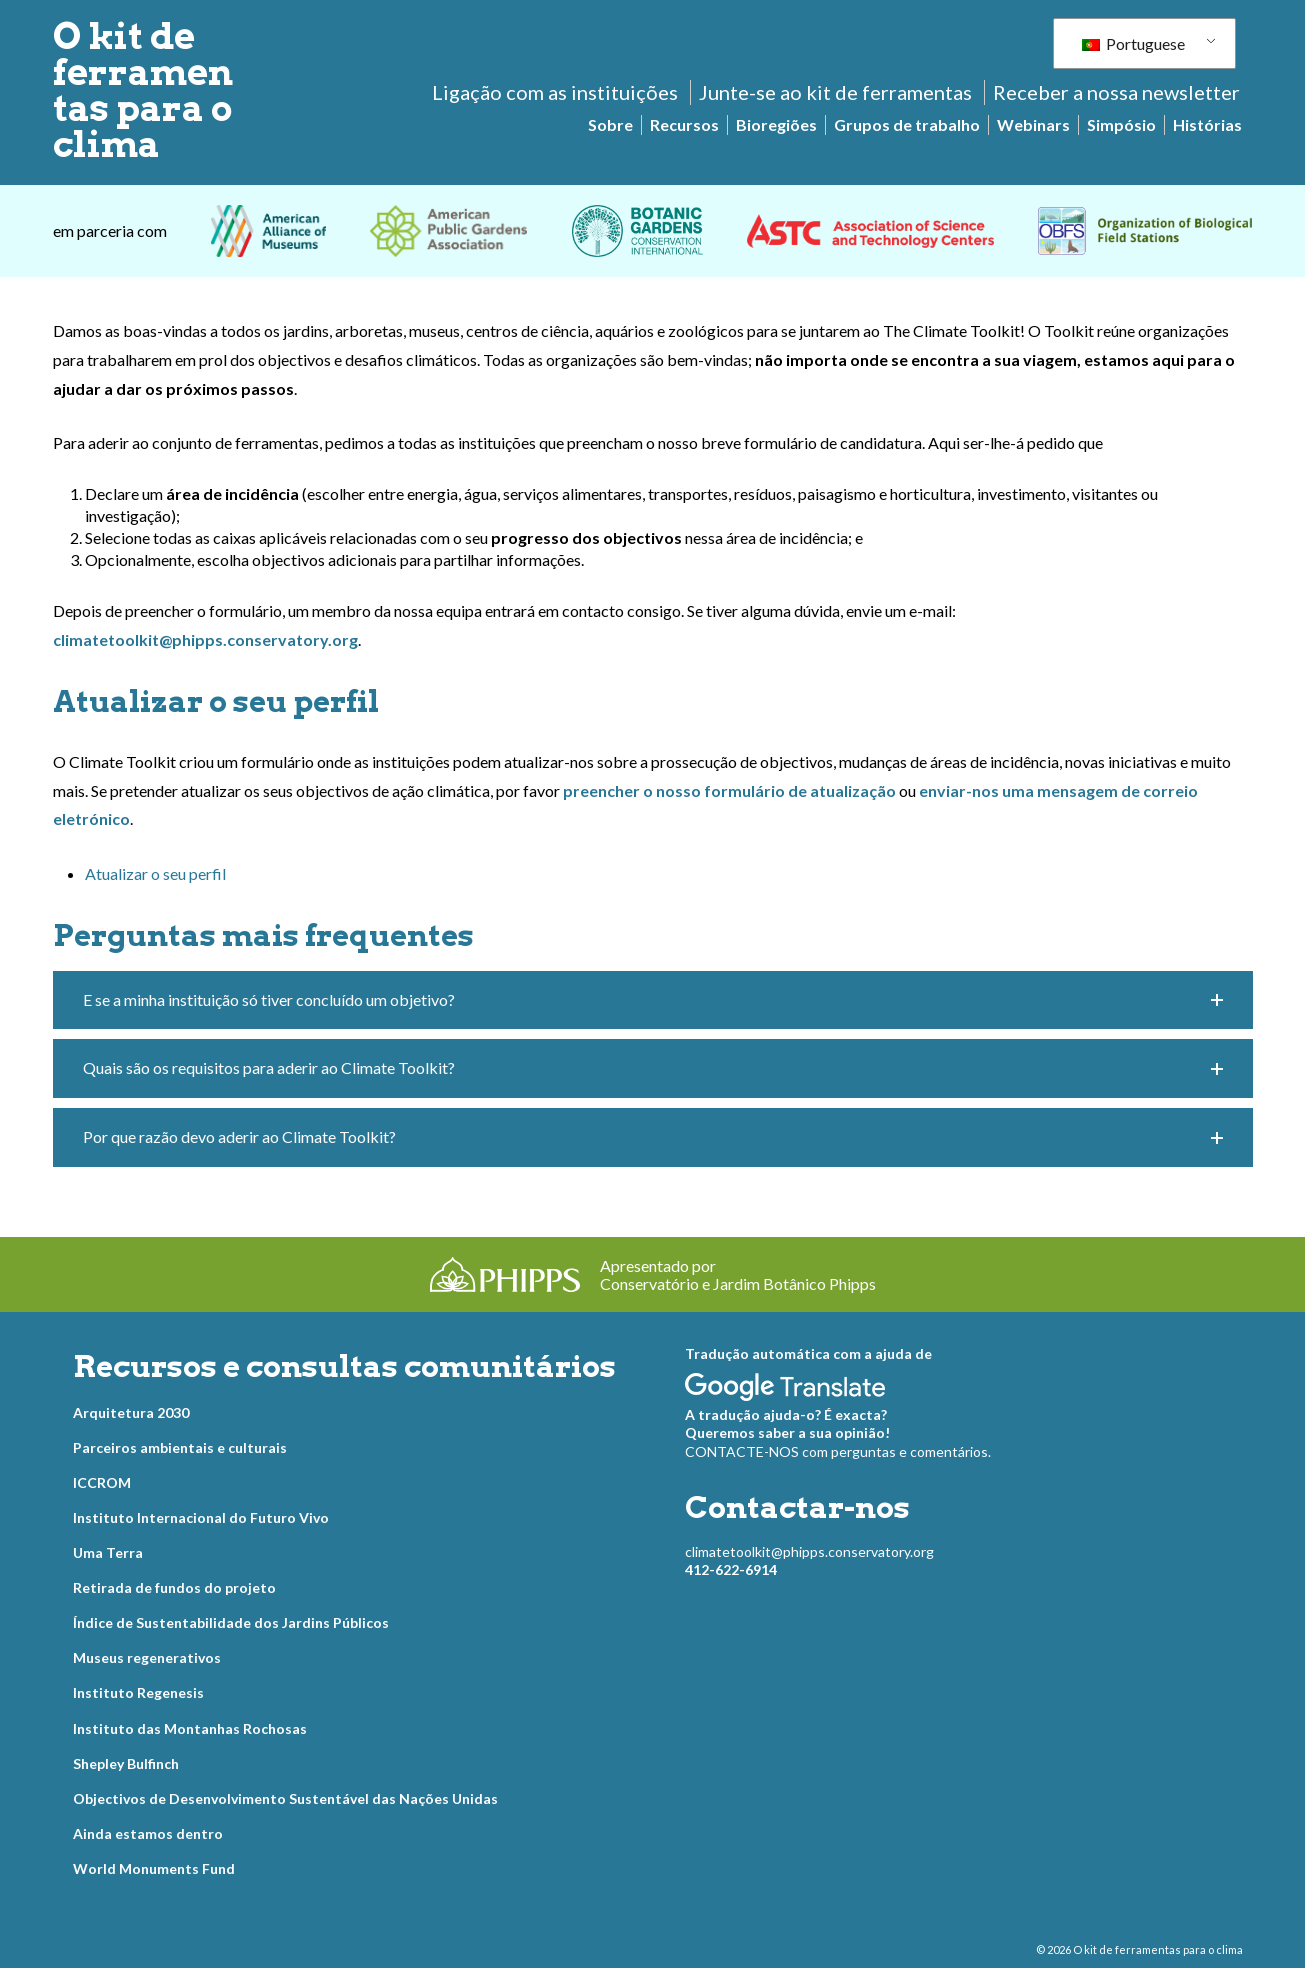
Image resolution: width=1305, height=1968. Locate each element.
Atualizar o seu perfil (155, 873)
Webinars (1033, 124)
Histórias (1207, 124)
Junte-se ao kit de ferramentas (835, 92)
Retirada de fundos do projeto (174, 1587)
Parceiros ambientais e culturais (180, 1447)
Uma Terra (108, 1552)
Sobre (610, 124)
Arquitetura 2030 (131, 1412)
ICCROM (102, 1482)
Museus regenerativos (147, 1657)
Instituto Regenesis (138, 1692)
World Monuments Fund (154, 1868)
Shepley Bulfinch (126, 1763)
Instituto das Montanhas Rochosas (190, 1728)
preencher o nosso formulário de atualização (729, 790)
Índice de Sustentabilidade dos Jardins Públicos (231, 1622)
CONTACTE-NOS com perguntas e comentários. (838, 1451)
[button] (653, 1000)
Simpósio (1121, 124)
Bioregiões (776, 124)
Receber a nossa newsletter (1116, 92)
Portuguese (1133, 43)
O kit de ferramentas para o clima (143, 90)
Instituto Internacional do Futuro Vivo (201, 1517)
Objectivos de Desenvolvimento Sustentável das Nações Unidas (285, 1798)
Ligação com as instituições (555, 92)
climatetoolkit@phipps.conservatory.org (809, 1551)
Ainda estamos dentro (148, 1833)
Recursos (684, 124)
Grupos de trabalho (907, 124)
